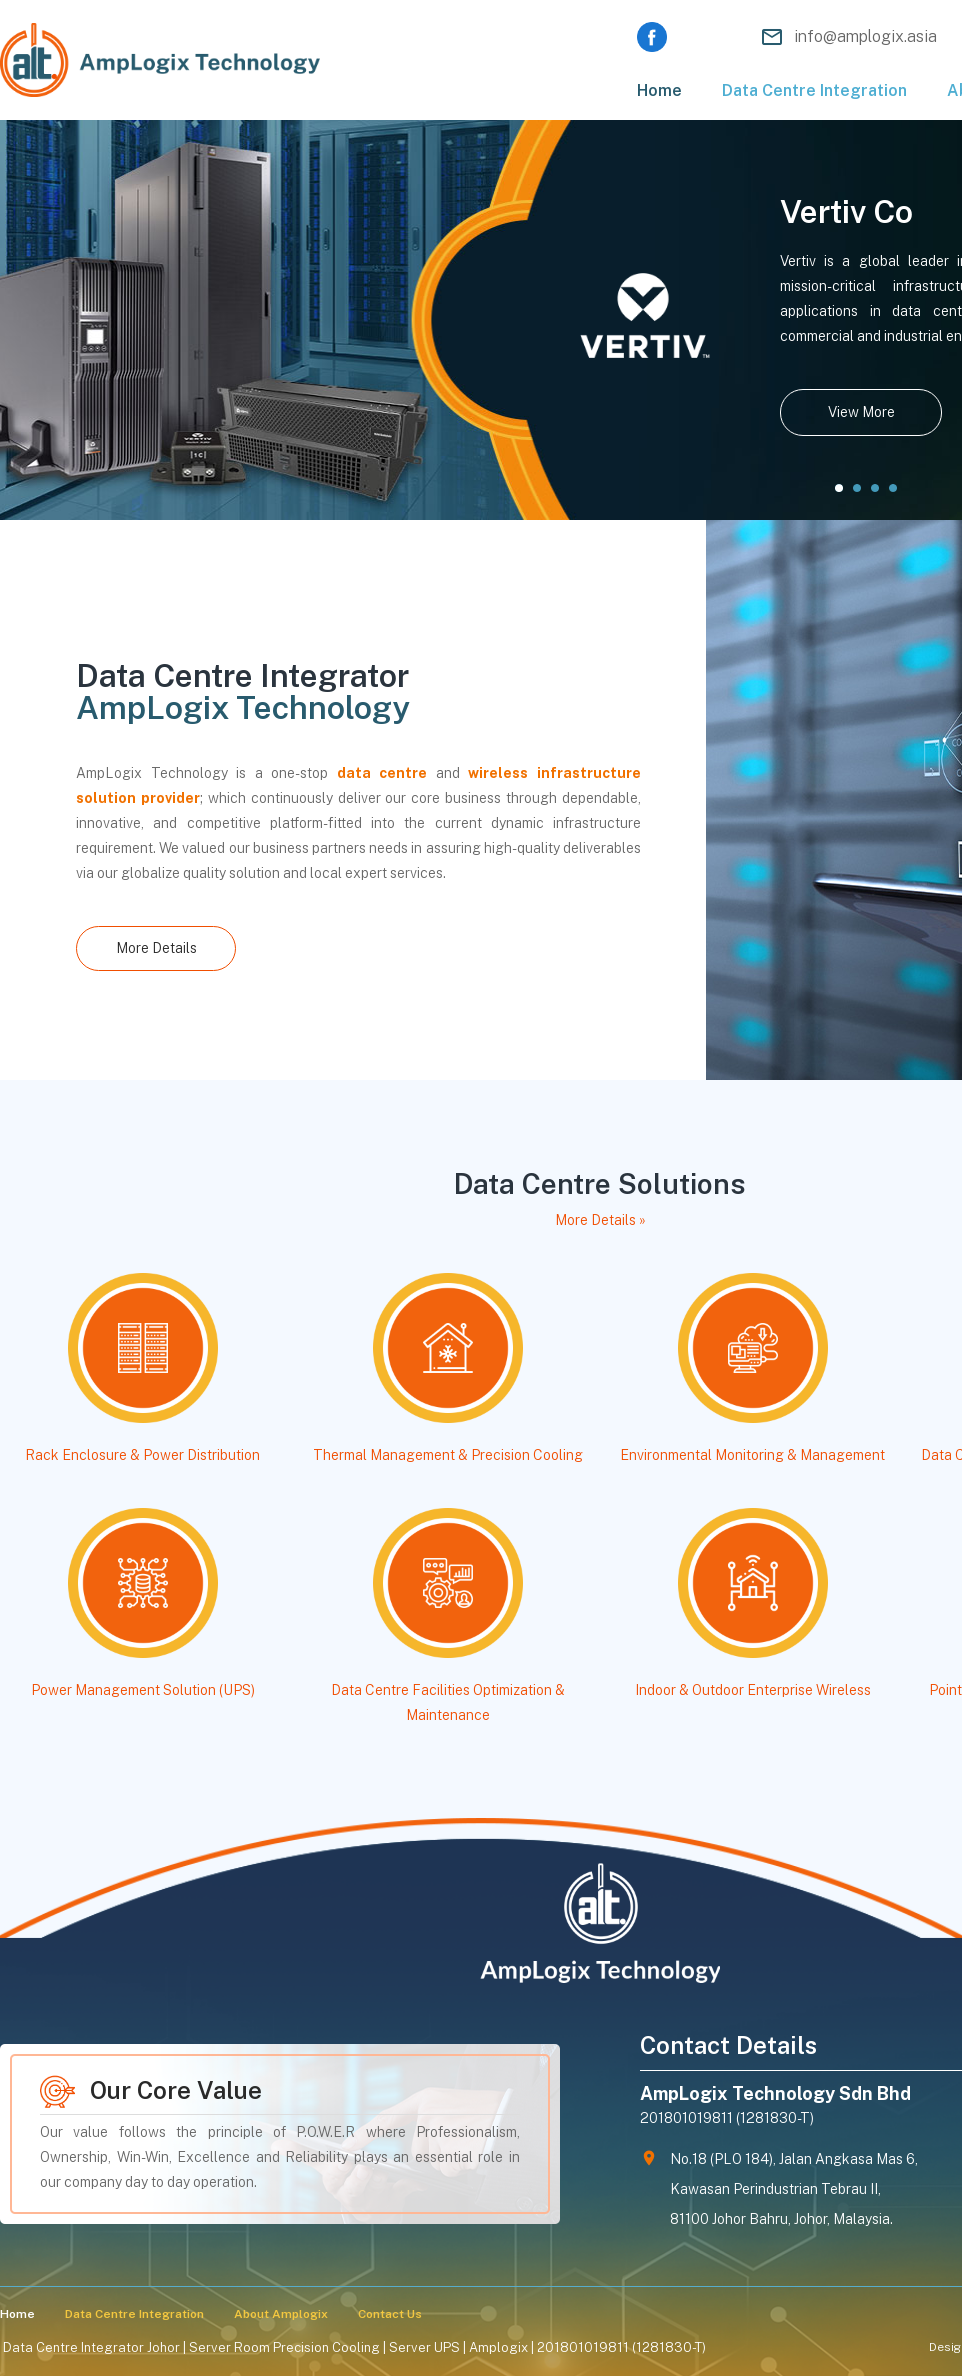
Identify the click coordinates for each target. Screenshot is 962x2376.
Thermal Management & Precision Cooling (448, 1455)
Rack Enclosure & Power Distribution (142, 1455)
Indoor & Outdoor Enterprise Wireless (753, 1690)
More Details (156, 948)
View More (861, 412)
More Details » (600, 1220)
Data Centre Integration (814, 90)
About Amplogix (281, 2314)
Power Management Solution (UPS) (143, 1690)
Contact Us (390, 2314)
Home (659, 90)
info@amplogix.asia (865, 36)
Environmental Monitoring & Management (752, 1455)
